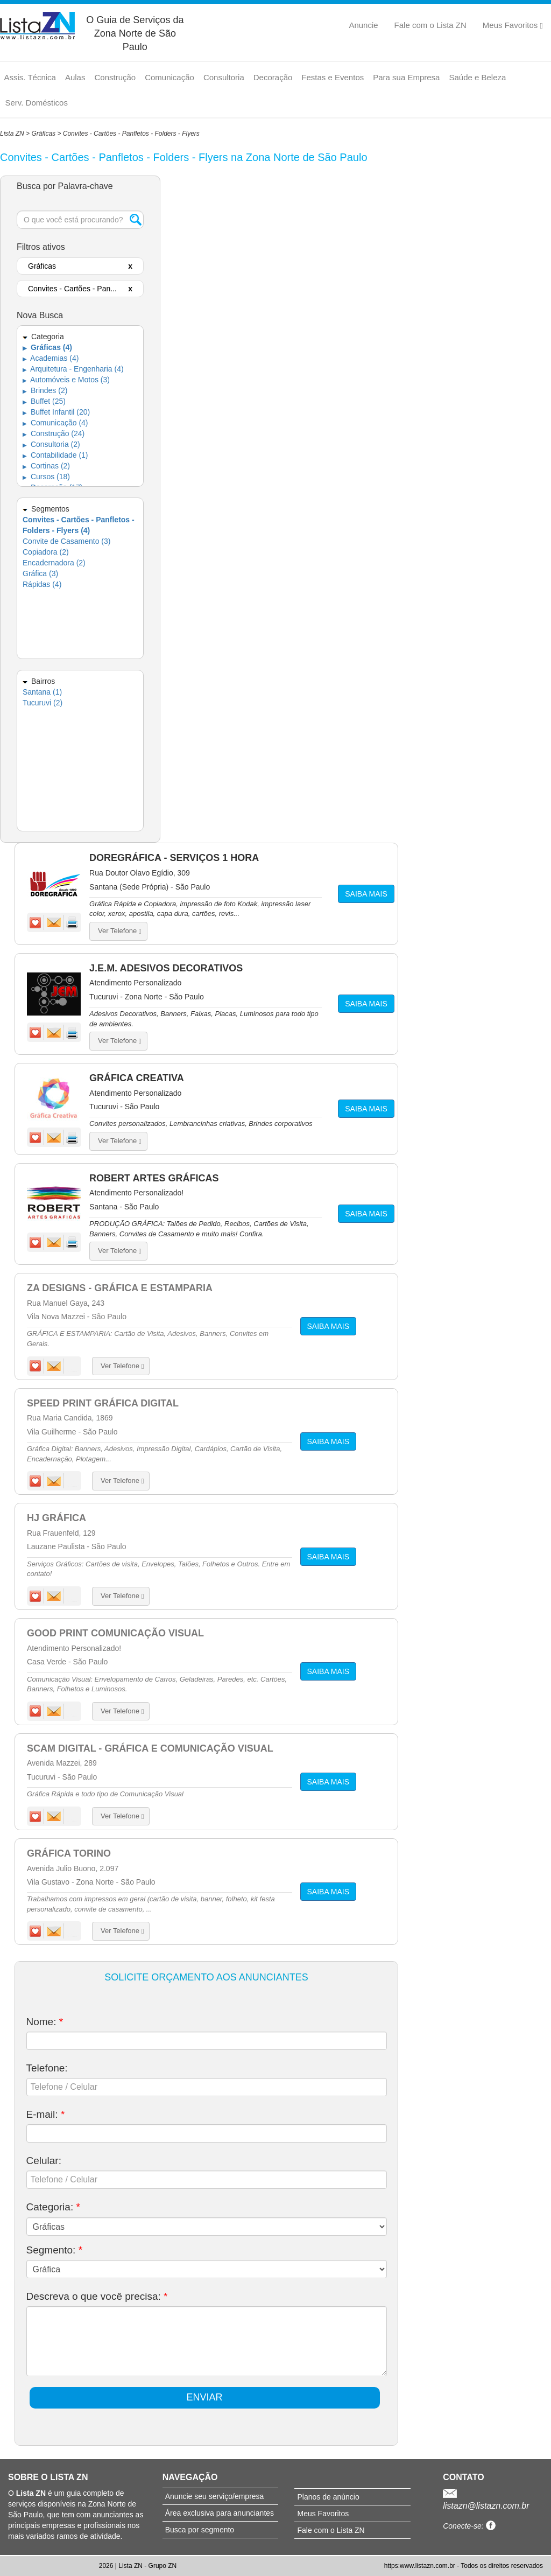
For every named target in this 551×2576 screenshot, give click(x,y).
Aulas (75, 77)
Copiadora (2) (46, 552)
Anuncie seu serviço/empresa (214, 2496)
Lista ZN (12, 133)
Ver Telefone (119, 931)
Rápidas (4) (42, 584)
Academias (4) (51, 358)
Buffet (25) (44, 401)
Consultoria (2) (51, 444)
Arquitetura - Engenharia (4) (73, 369)
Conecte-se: (469, 2526)
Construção (115, 77)
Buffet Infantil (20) (56, 412)
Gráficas (43, 133)
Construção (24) (53, 433)
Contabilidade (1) (55, 455)
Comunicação (169, 77)
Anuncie (363, 25)
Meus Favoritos (513, 25)
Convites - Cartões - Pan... (72, 288)
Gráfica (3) (40, 573)
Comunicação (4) (55, 422)
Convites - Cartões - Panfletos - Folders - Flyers (131, 133)
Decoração (273, 77)
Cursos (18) (46, 476)
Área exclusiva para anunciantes (219, 2513)
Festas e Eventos (332, 77)
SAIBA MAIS (366, 894)
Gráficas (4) (47, 347)
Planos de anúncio (328, 2497)
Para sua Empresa (406, 77)
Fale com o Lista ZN (430, 25)
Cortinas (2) (46, 465)
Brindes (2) (45, 390)
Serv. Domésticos (36, 102)
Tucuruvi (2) (42, 702)
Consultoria (223, 77)
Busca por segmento (199, 2529)
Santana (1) (42, 692)
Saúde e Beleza (477, 77)
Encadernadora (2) (54, 562)
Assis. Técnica (30, 77)
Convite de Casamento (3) (66, 541)
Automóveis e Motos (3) (66, 379)
